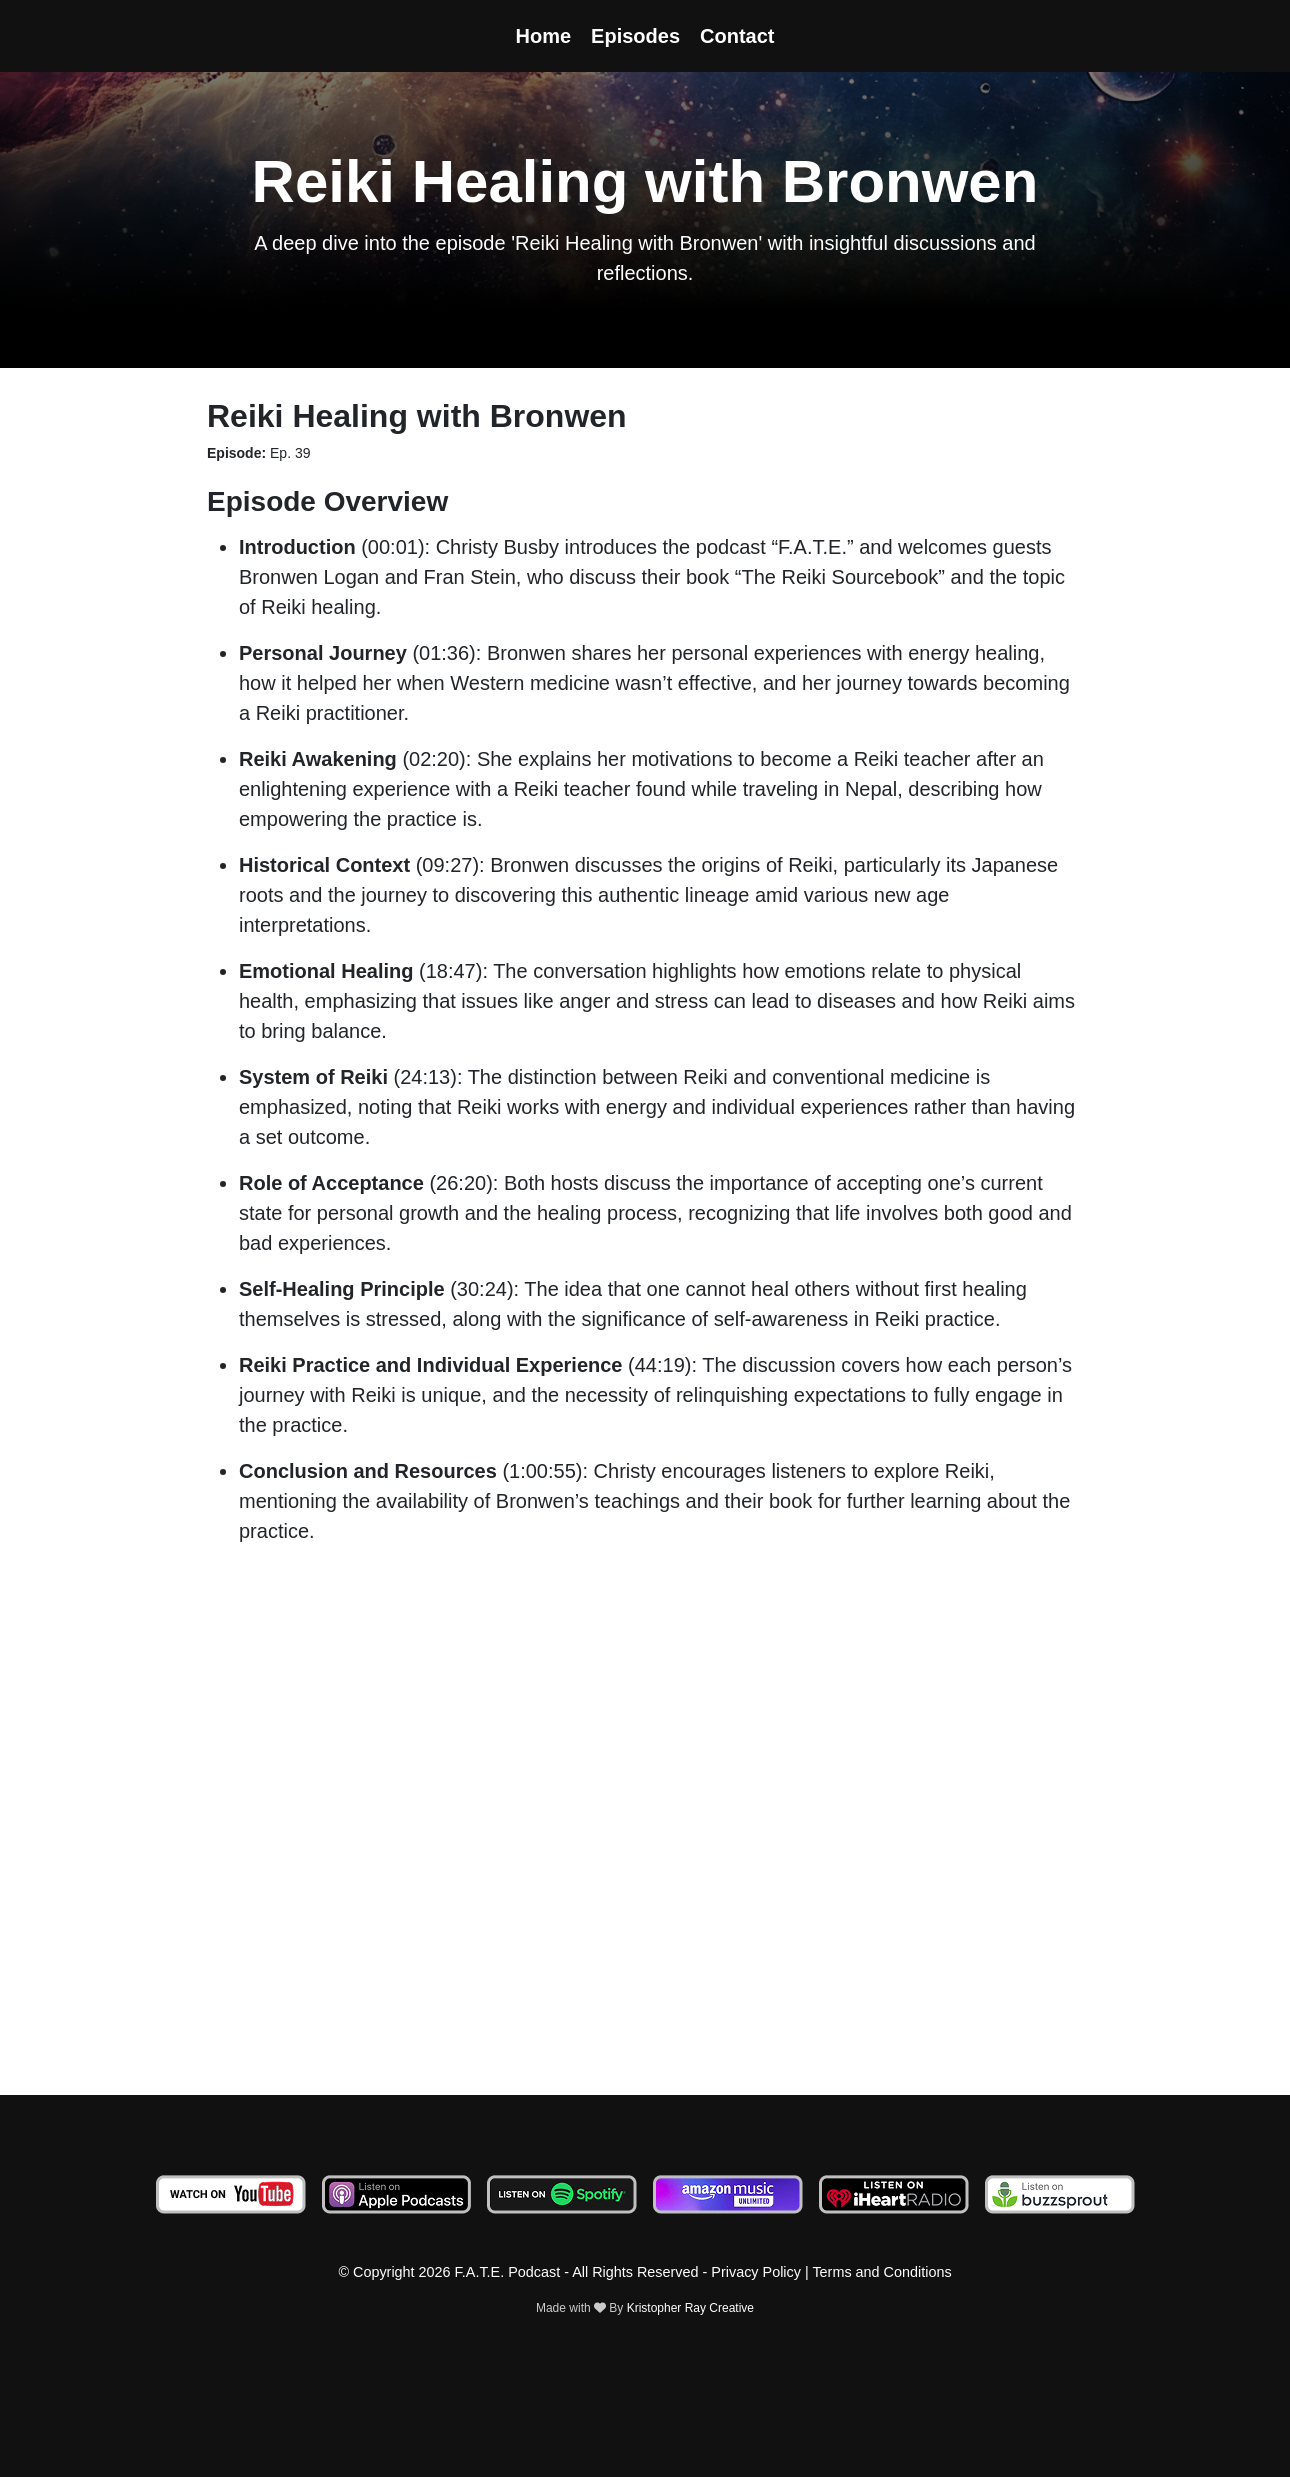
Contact (737, 36)
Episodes (635, 36)
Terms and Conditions (881, 2272)
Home (544, 36)
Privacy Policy (756, 2272)
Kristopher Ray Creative (690, 2308)
